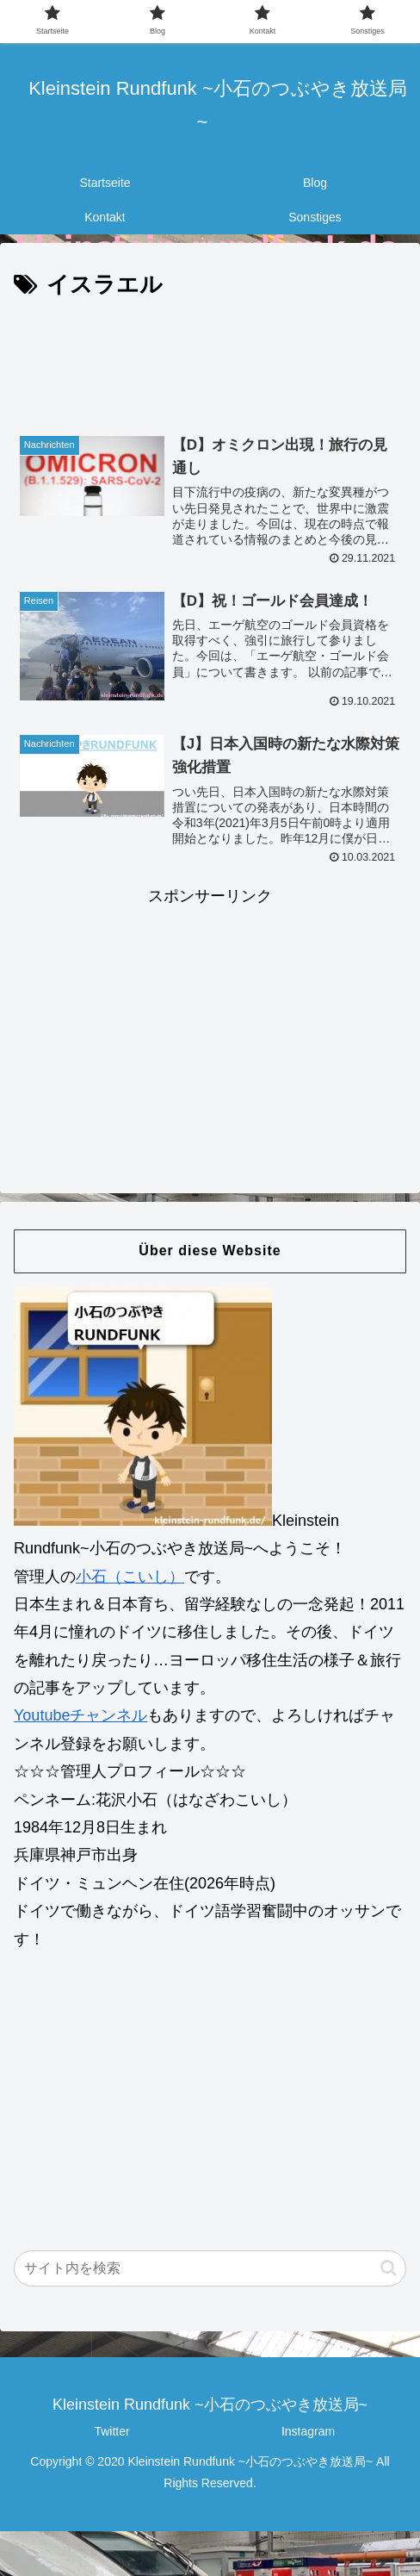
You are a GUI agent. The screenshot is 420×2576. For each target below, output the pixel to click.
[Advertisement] (210, 357)
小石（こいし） (130, 1576)
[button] (389, 2269)
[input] (210, 2269)
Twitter (111, 2432)
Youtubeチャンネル (80, 1716)
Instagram (308, 2432)
